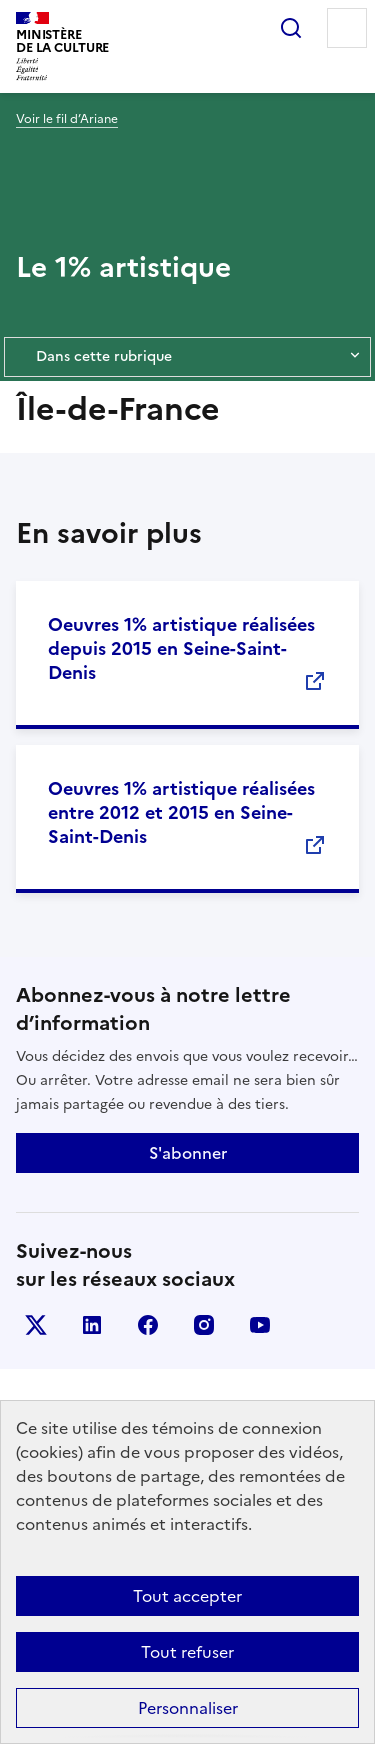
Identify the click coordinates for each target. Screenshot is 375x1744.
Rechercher (291, 28)
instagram (204, 1325)
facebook (148, 1325)
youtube (260, 1325)
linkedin (92, 1325)
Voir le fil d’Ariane (67, 119)
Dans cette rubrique (187, 357)
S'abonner (188, 1153)
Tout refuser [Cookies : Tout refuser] (187, 1652)
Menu (347, 28)
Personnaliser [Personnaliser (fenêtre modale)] (188, 1708)
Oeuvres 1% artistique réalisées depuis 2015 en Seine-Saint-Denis (181, 648)
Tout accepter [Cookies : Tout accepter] (187, 1596)
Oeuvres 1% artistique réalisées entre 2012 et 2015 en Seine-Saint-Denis (181, 812)
